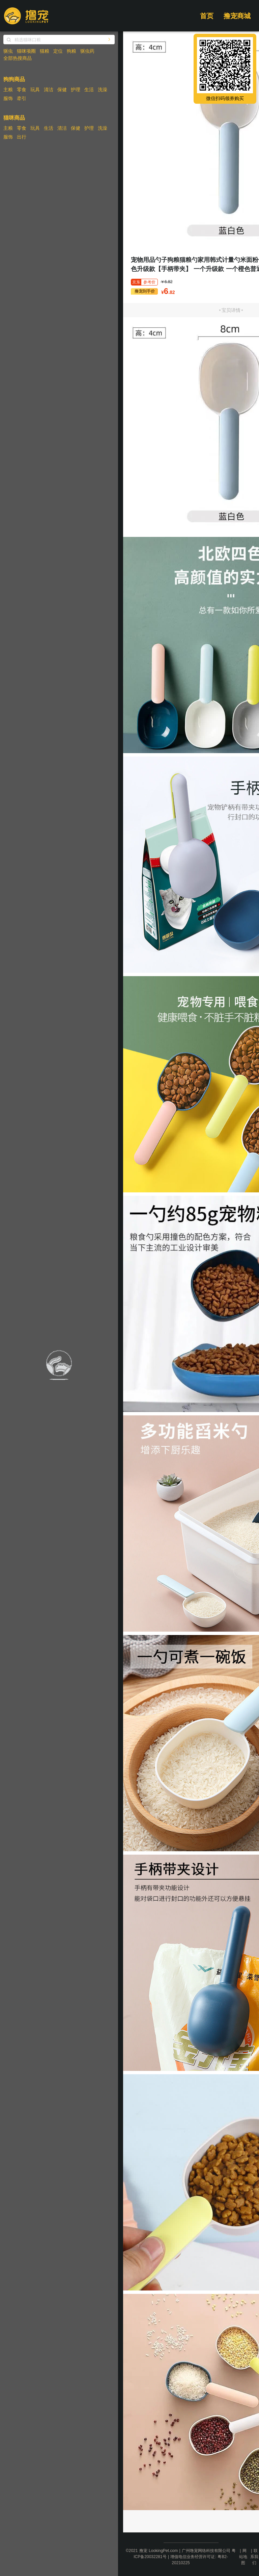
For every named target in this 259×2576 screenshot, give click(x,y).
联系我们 (254, 2556)
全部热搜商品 (17, 58)
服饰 (8, 98)
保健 (62, 89)
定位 (58, 51)
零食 (21, 89)
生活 (89, 89)
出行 (21, 137)
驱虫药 (87, 51)
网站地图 (243, 2556)
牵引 (21, 98)
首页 (206, 16)
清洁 (48, 89)
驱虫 (8, 51)
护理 (75, 89)
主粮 (8, 89)
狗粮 (71, 51)
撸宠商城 (237, 16)
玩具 (35, 89)
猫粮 (44, 51)
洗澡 (102, 89)
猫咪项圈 (26, 51)
